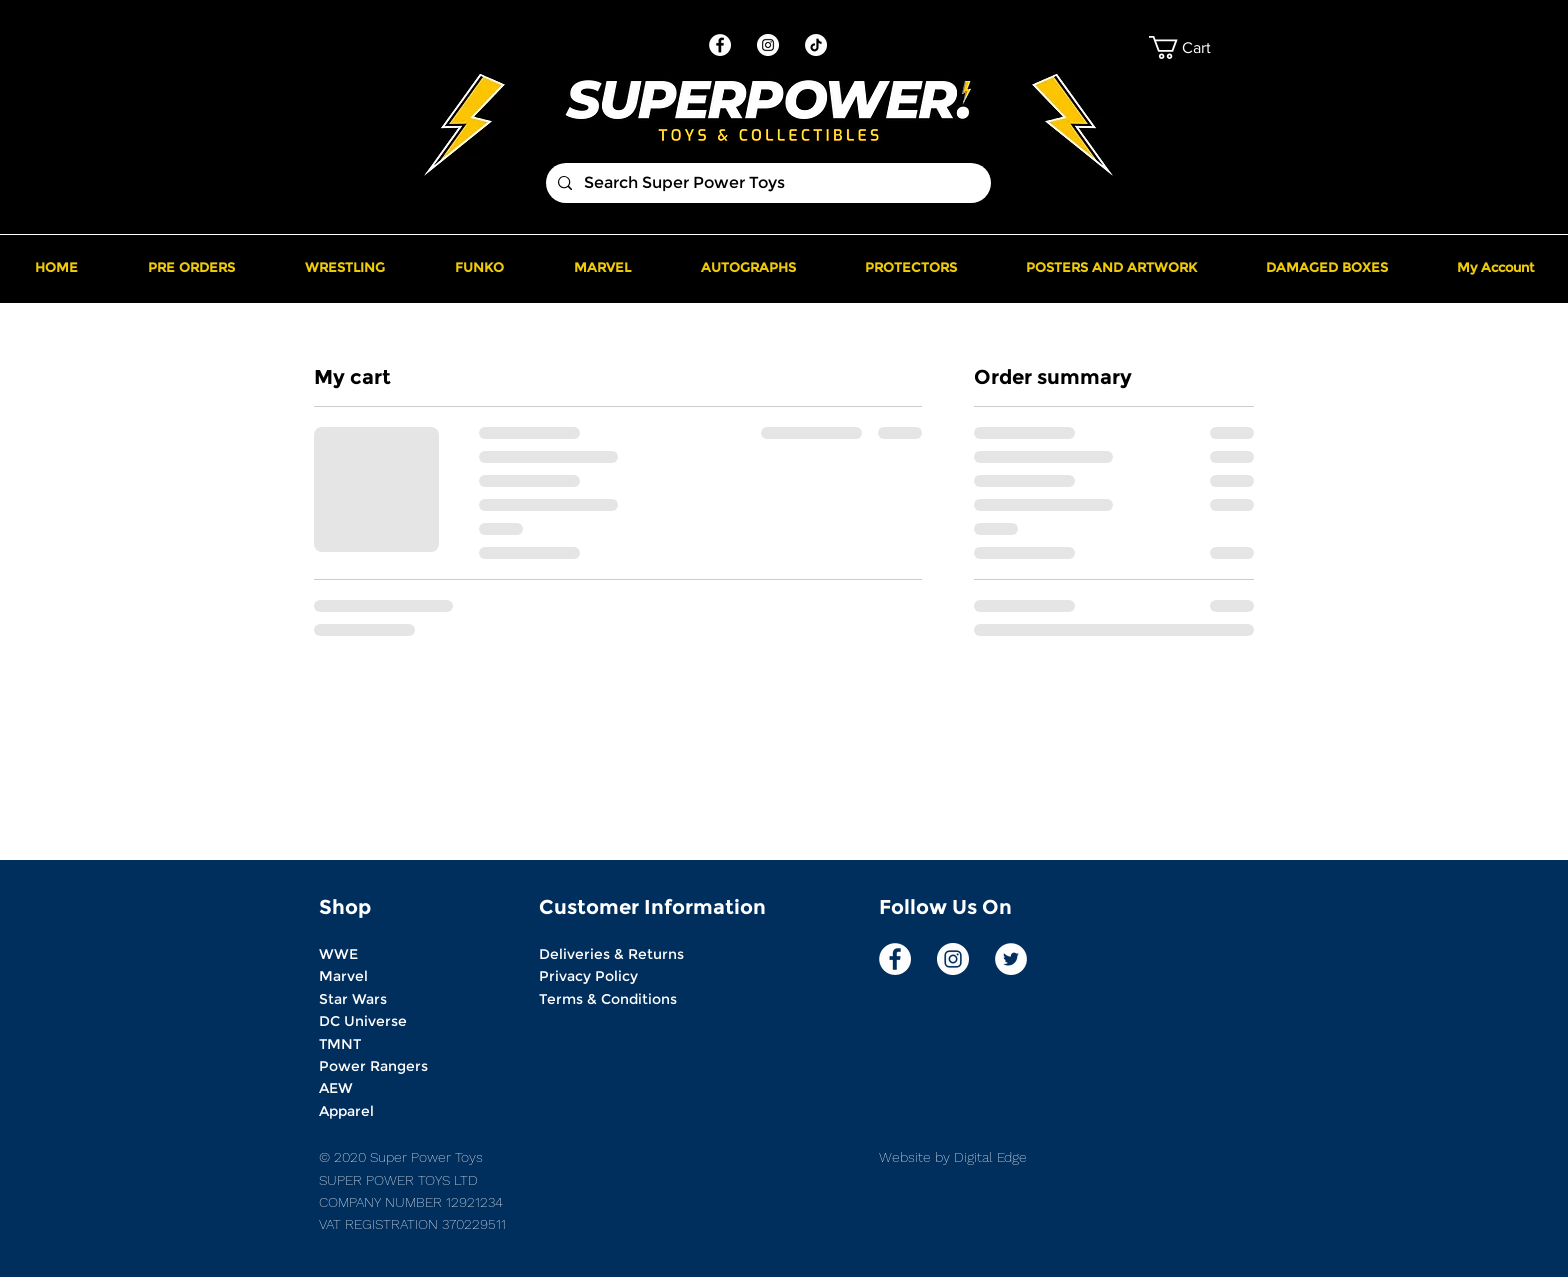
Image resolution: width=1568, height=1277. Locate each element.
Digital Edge (988, 1157)
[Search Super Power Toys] (766, 183)
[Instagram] (768, 45)
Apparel (346, 1111)
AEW (336, 1088)
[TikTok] (816, 45)
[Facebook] (720, 45)
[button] (1198, 47)
